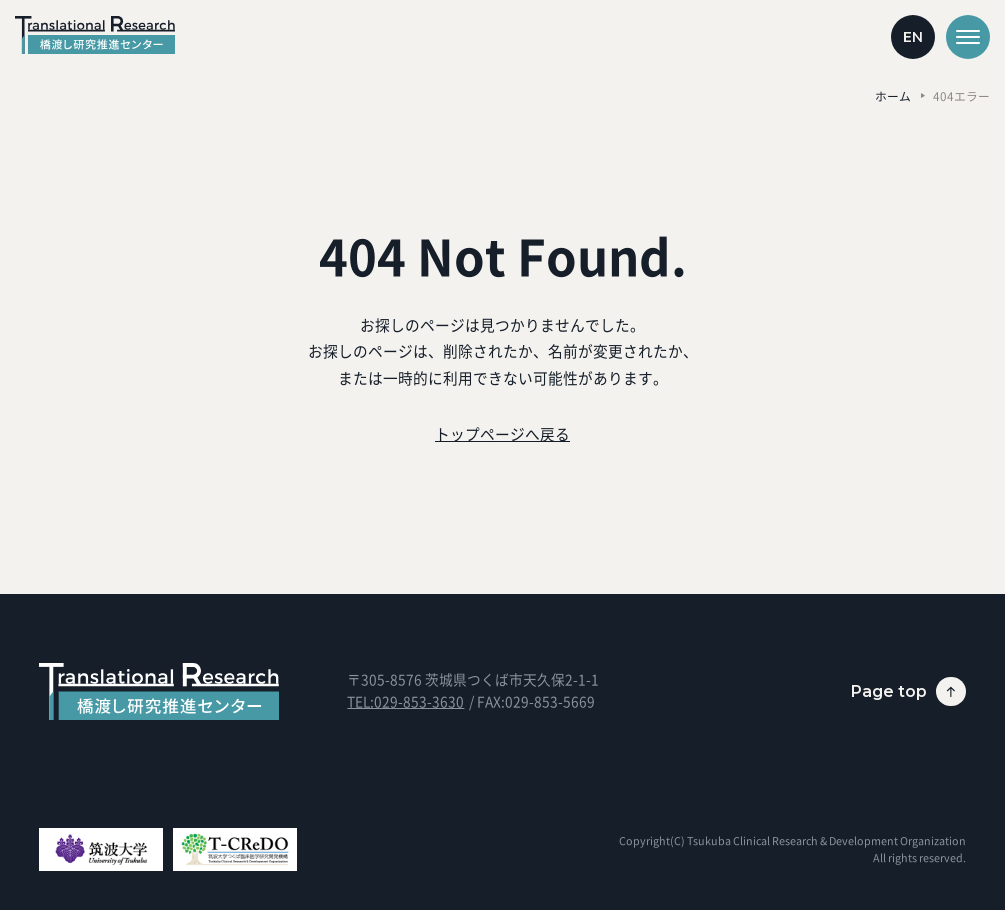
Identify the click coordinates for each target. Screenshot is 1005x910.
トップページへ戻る (502, 434)
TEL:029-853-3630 (405, 701)
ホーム (893, 96)
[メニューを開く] (968, 37)
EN (913, 37)
